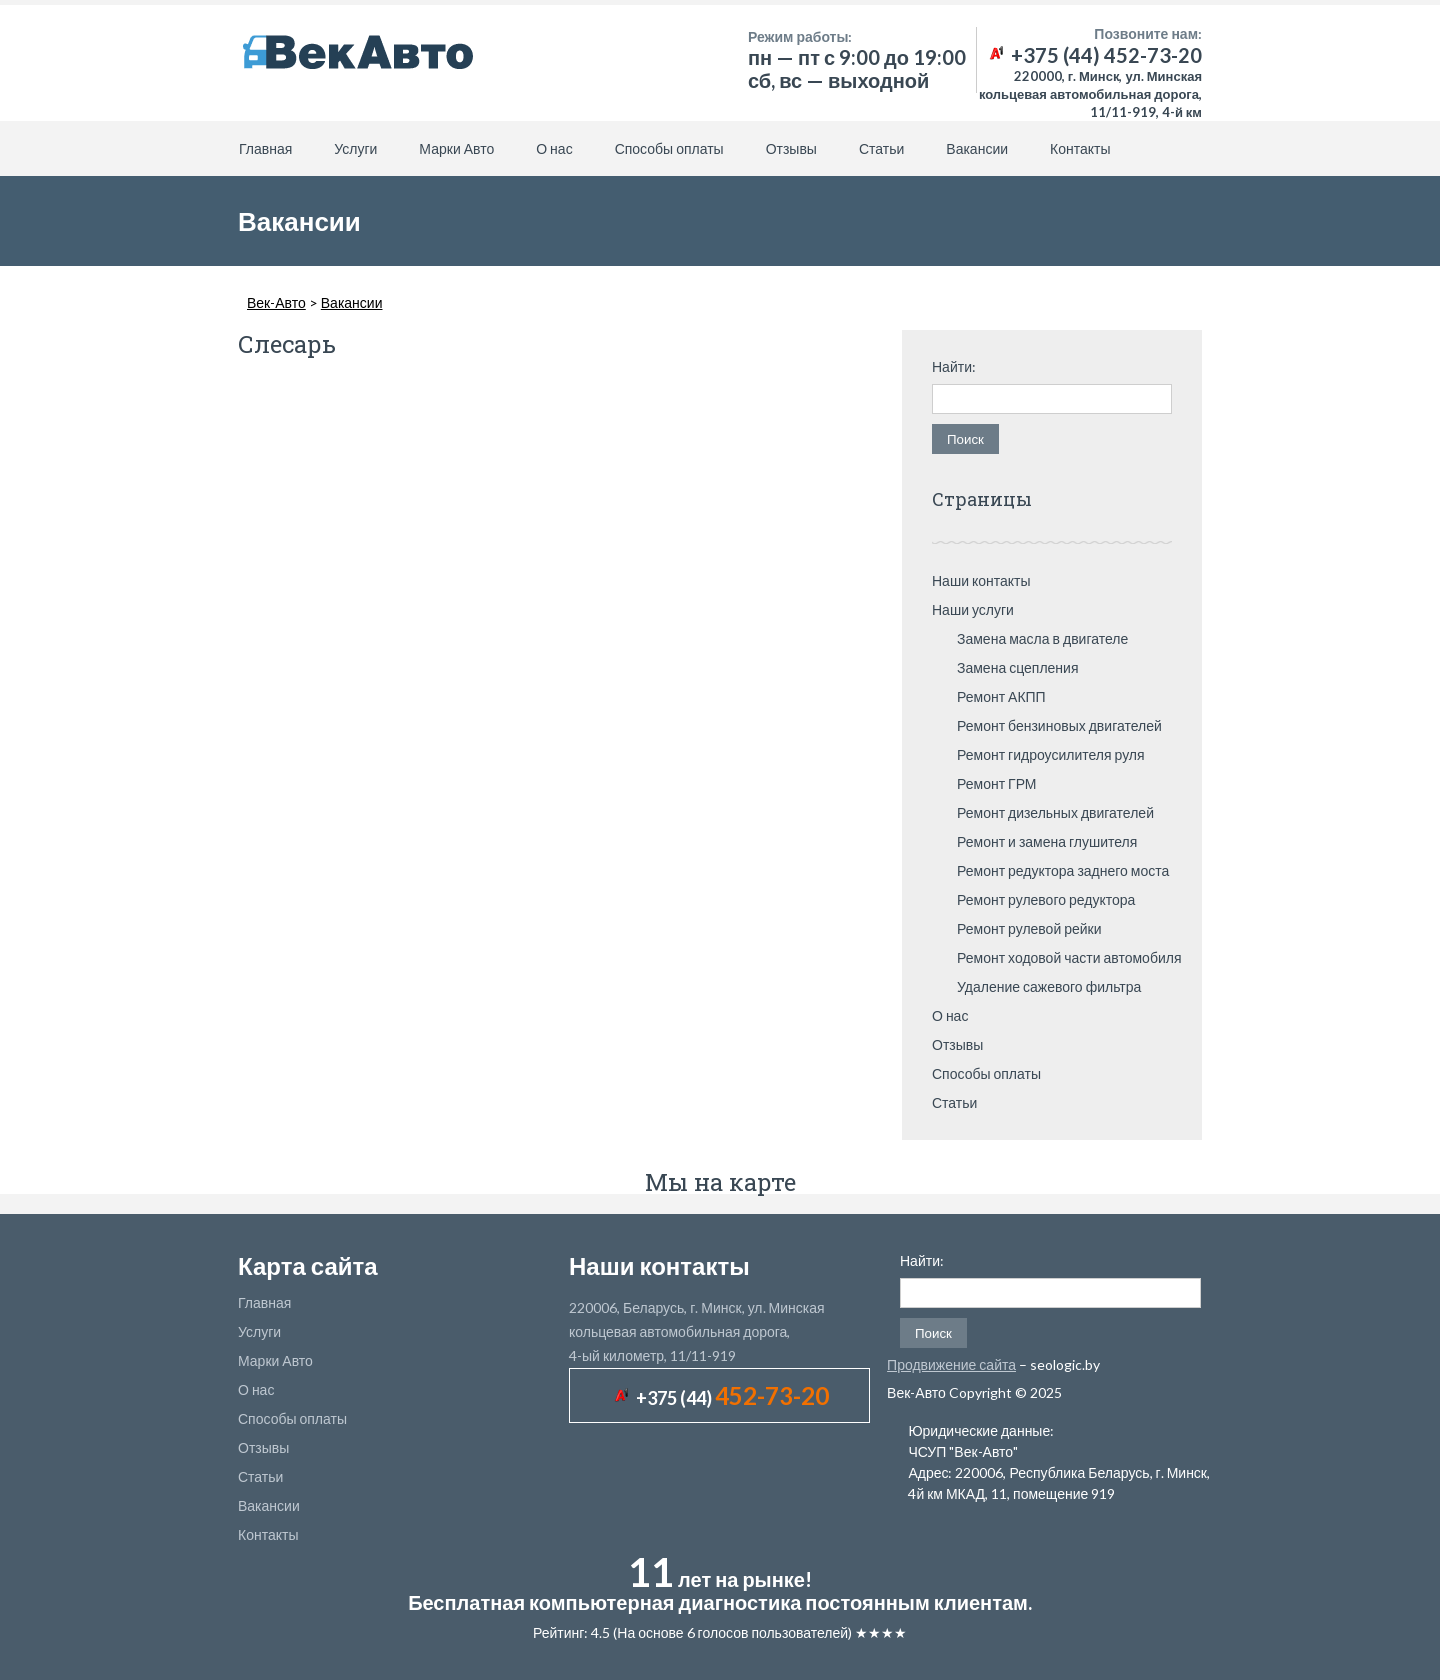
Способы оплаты (669, 148)
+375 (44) (732, 1398)
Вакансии (977, 148)
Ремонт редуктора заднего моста (1063, 870)
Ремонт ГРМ (997, 783)
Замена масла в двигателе (1042, 638)
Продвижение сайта (951, 1364)
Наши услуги (973, 609)
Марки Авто (456, 148)
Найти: (954, 367)
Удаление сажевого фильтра (1049, 986)
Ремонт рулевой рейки (1029, 928)
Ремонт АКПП (1001, 696)
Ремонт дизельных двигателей (1055, 812)
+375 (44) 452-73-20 (1094, 55)
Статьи (881, 148)
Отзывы (791, 148)
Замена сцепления (1018, 667)
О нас (554, 148)
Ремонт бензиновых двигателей (1059, 725)
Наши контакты (981, 580)
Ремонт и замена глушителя (1047, 841)
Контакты (1080, 148)
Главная (265, 148)
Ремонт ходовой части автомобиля (1069, 957)
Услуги (355, 148)
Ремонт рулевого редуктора (1046, 899)
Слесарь (287, 344)
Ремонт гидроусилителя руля (1051, 754)
